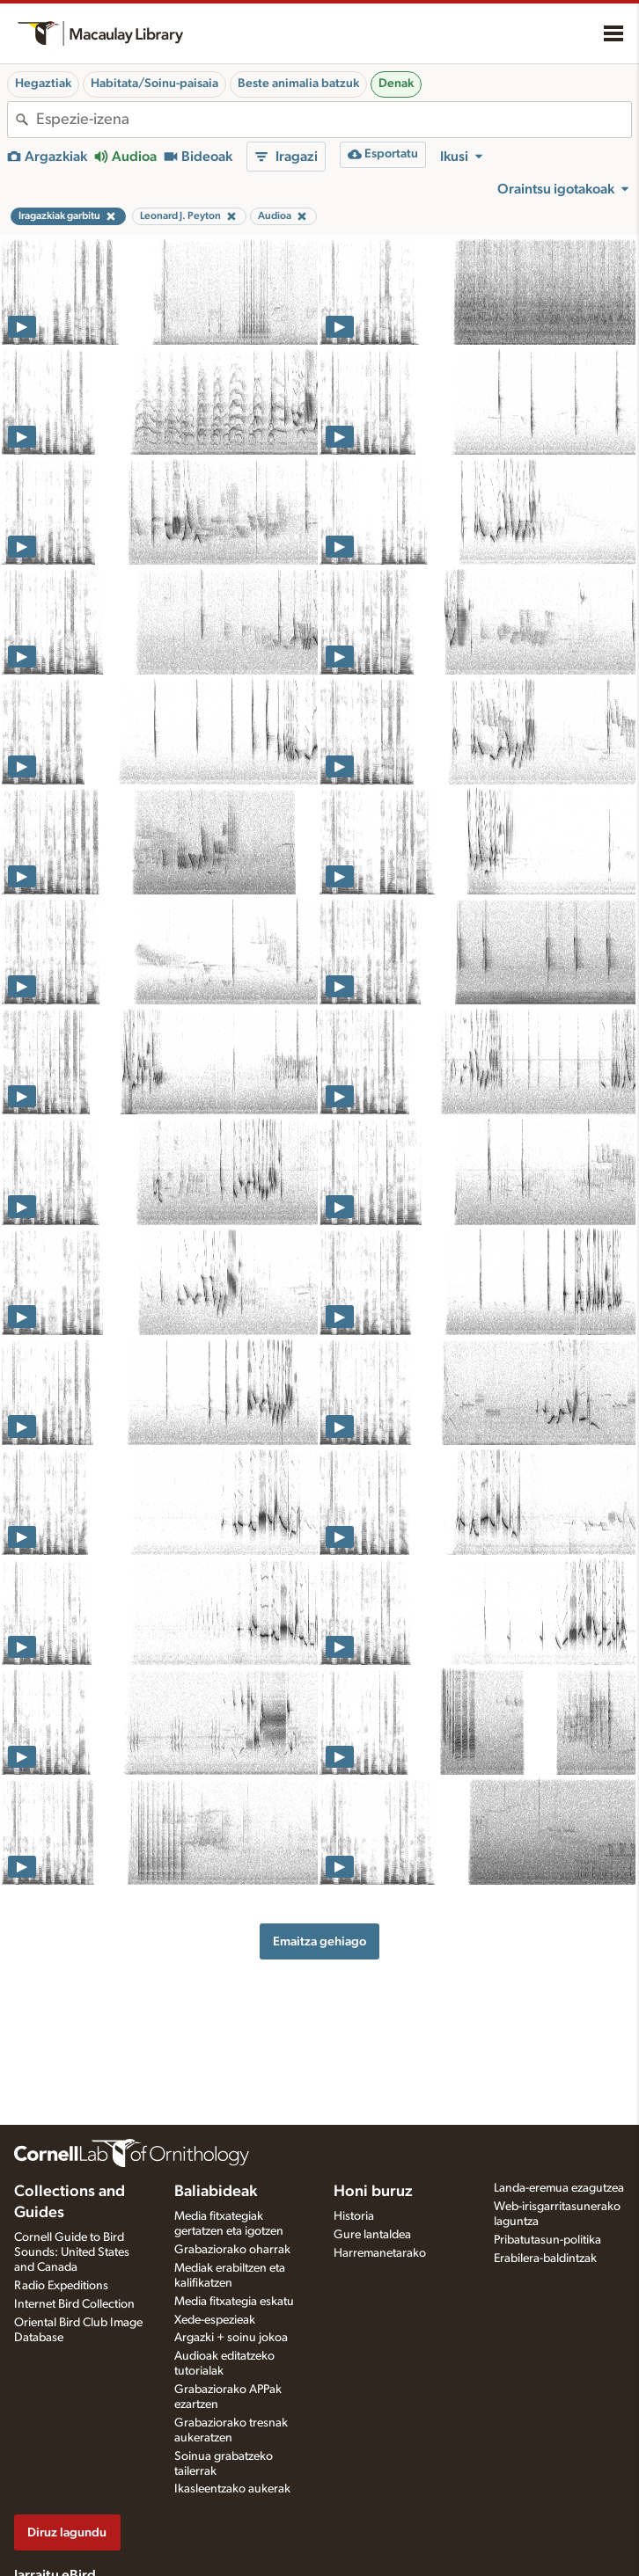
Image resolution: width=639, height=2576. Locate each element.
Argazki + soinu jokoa (231, 2338)
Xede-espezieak (214, 2320)
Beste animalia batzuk (298, 83)
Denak (396, 83)
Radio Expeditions (61, 2286)
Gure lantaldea (372, 2235)
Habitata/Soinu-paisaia (154, 83)
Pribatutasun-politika (547, 2240)
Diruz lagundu (66, 2532)
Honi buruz (373, 2192)
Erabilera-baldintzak (545, 2258)
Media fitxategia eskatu (234, 2301)
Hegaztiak (43, 83)
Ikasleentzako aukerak (232, 2489)
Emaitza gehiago (319, 1941)
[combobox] (333, 119)
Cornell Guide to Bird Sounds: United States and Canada (71, 2252)
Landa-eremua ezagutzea (559, 2188)
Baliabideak (215, 2192)
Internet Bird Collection (74, 2304)
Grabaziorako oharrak (232, 2250)
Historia (354, 2216)
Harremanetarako (380, 2253)
